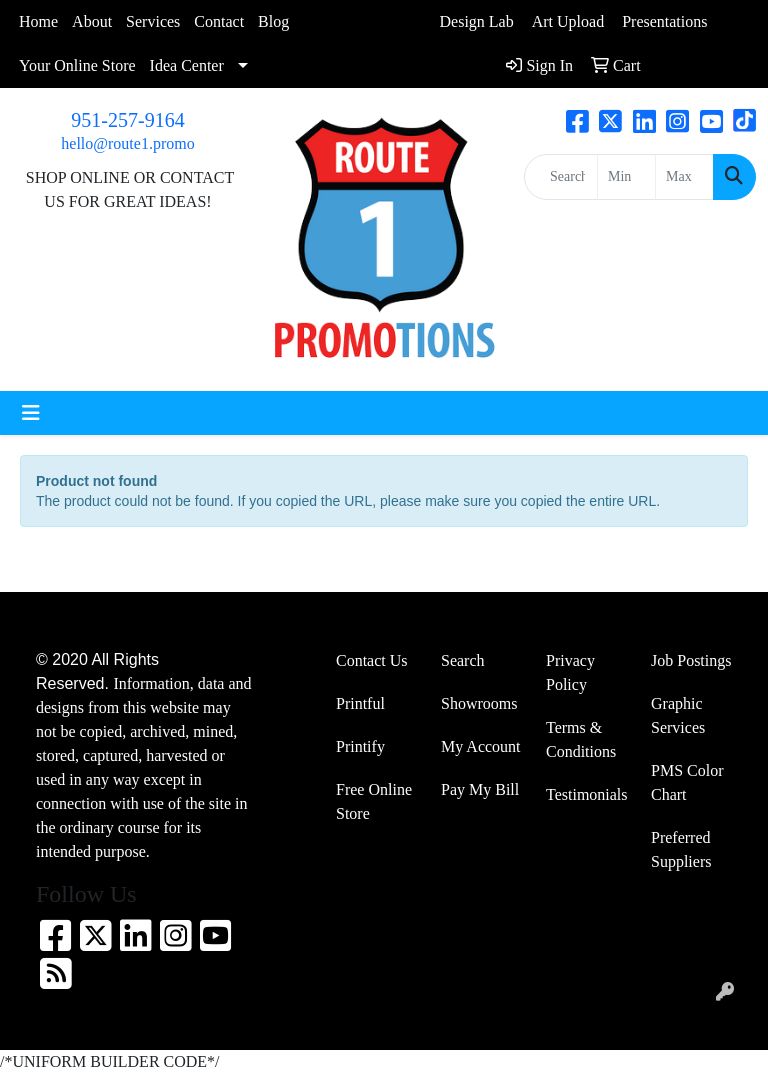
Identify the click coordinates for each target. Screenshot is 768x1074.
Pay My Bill (480, 789)
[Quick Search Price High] (684, 177)
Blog (273, 21)
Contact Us (372, 660)
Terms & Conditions (581, 739)
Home (38, 21)
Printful (360, 703)
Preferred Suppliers (681, 849)
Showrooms (479, 703)
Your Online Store (77, 65)
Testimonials (586, 794)
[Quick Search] (561, 177)
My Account (481, 746)
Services (153, 21)
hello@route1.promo (127, 143)
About (92, 21)
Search (463, 660)
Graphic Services (678, 715)
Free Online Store (374, 801)
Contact (219, 21)
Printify (360, 746)
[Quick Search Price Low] (626, 177)
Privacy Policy (570, 672)
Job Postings (691, 660)
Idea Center (187, 65)
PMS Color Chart (687, 782)
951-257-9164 (127, 120)
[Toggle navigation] (31, 413)
